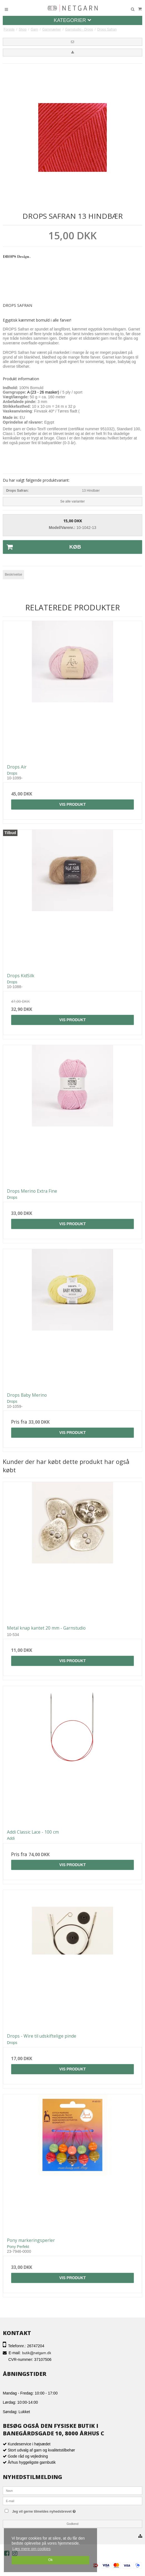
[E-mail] (72, 2500)
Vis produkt (72, 804)
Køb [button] (42, 547)
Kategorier (72, 20)
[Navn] (72, 2490)
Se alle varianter (72, 501)
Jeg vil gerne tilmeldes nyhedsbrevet (55, 2510)
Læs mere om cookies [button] (31, 2549)
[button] (72, 42)
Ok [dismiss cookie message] (50, 2560)
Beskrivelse (13, 574)
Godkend (72, 2523)
